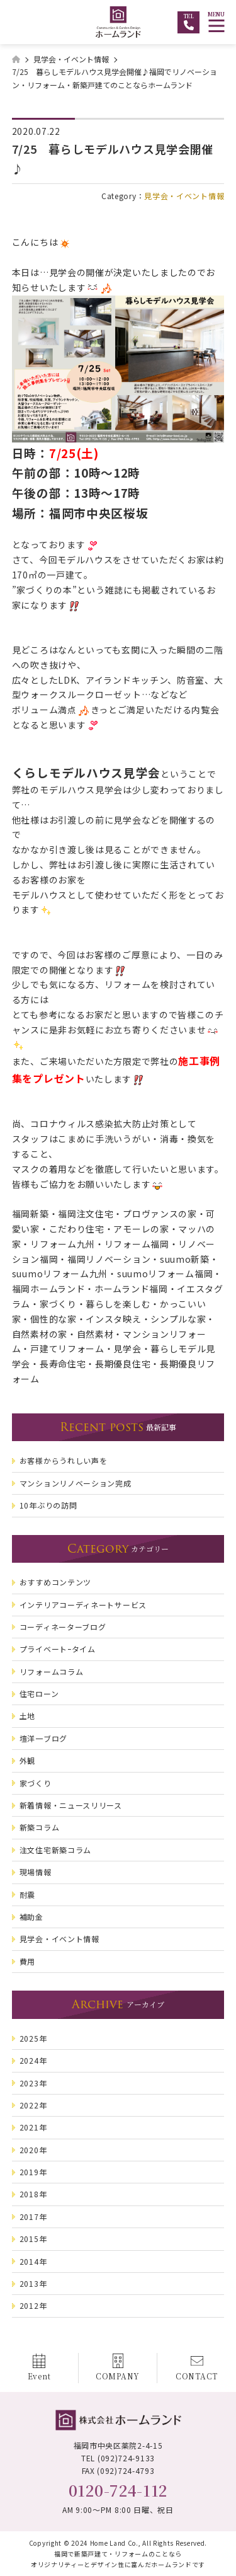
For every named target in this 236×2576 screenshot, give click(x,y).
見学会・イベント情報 (184, 195)
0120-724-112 (118, 2490)
